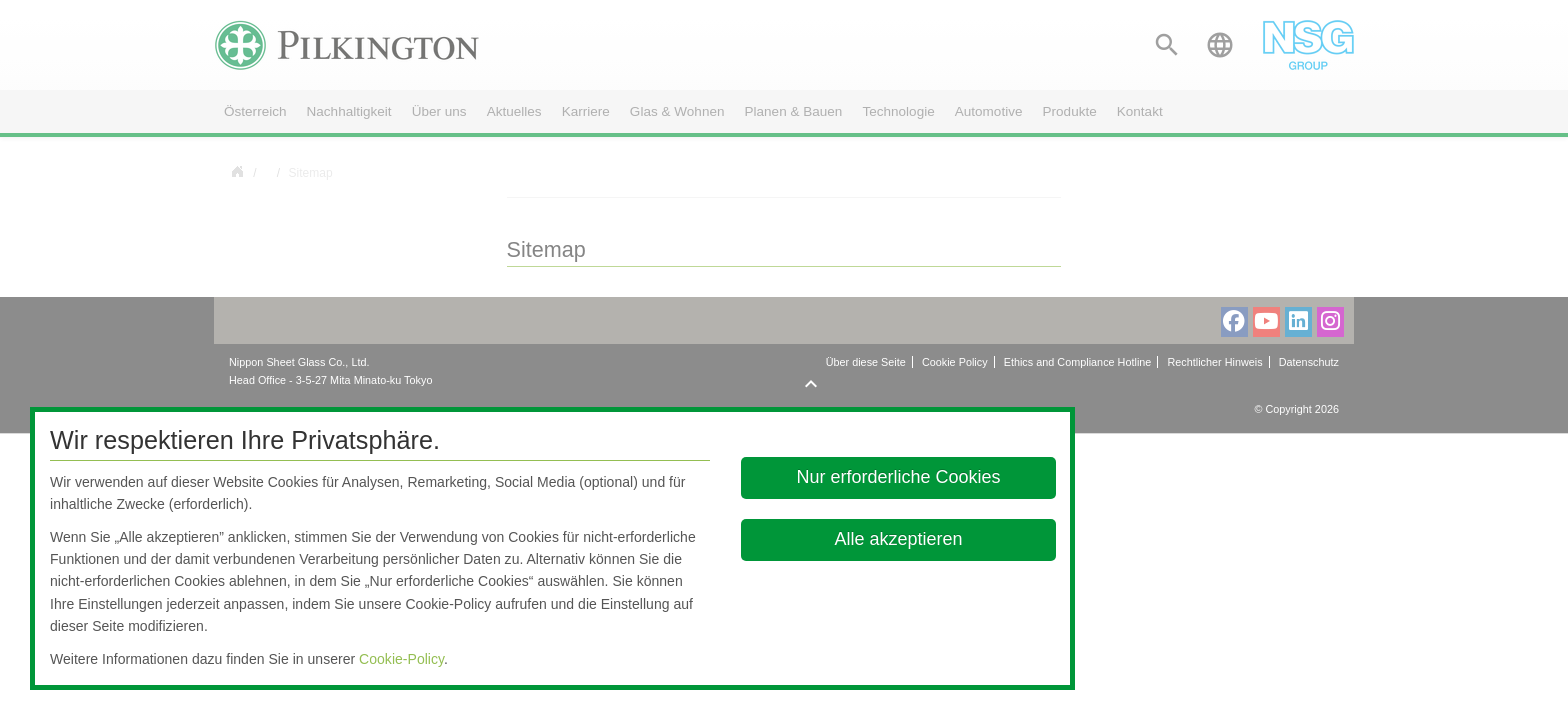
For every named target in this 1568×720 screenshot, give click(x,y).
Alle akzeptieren (899, 539)
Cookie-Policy (401, 659)
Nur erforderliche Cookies (899, 477)
